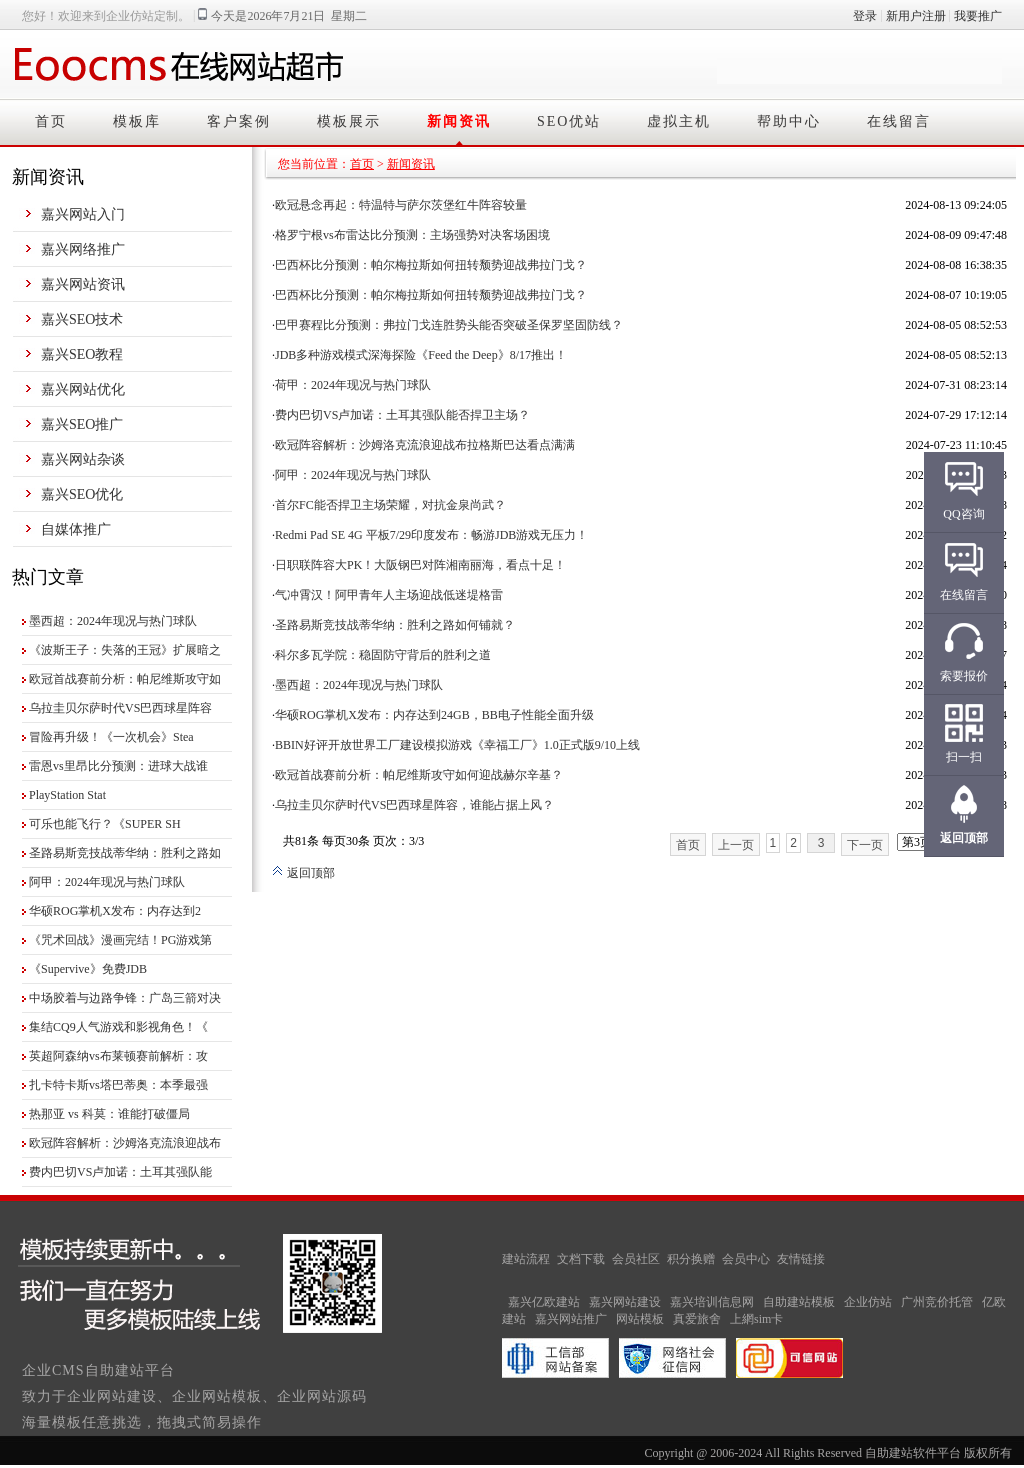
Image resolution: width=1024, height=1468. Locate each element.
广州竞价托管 (937, 1302)
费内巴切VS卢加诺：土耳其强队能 (120, 1172)
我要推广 (978, 16)
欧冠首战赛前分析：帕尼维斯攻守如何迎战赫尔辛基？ (419, 775)
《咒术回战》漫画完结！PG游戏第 (120, 940)
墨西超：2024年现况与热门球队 (113, 621)
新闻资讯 (459, 121)
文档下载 (581, 1259)
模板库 (137, 121)
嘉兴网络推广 (83, 249)
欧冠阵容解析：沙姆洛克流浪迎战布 (125, 1143)
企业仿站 (868, 1302)
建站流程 (526, 1259)
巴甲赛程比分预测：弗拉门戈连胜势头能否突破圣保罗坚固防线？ (449, 325)
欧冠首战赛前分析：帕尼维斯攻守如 (125, 679)
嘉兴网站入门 (83, 214)
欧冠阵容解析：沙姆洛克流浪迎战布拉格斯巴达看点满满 (425, 445)
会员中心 (746, 1259)
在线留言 (899, 121)
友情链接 (801, 1259)
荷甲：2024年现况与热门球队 (353, 385)
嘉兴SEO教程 (82, 354)
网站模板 (640, 1319)
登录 (865, 16)
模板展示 (349, 121)
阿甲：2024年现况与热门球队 (107, 882)
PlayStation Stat (67, 795)
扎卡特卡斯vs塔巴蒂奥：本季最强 (118, 1085)
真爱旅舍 (697, 1319)
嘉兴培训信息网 (712, 1302)
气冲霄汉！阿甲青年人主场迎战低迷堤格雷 (389, 595)
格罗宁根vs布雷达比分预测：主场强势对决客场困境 (412, 235)
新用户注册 (916, 16)
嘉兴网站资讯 (83, 284)
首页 (51, 121)
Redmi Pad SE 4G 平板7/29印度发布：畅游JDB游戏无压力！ (431, 535)
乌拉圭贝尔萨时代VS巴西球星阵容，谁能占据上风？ (414, 805)
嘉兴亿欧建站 (544, 1302)
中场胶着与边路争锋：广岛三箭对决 (125, 998)
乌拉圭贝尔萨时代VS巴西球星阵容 (120, 708)
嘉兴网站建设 (625, 1302)
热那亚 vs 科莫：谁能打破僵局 (109, 1114)
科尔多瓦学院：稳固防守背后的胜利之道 (383, 655)
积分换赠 (691, 1259)
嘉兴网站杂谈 (83, 459)
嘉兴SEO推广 (82, 424)
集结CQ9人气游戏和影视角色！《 (118, 1027)
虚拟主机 (679, 121)
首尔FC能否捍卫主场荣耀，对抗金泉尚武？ (390, 505)
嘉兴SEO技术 (82, 319)
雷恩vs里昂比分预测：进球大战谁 (118, 766)
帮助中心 (789, 121)
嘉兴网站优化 (83, 389)
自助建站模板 (799, 1302)
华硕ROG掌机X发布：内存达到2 (115, 911)
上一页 (736, 845)
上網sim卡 (756, 1319)
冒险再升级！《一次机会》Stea (111, 737)
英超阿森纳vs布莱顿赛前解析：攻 (118, 1056)
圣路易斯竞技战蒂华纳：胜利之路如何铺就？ (395, 625)
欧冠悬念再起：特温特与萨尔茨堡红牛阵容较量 (401, 205)
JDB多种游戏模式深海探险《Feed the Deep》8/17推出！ (421, 355)
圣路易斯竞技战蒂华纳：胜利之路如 (125, 853)
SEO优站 (569, 121)
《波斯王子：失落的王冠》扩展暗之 (125, 650)
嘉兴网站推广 (571, 1319)
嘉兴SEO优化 (82, 494)
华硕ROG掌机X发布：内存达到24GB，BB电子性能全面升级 (434, 715)
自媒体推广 (76, 529)
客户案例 (239, 121)
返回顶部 (303, 873)
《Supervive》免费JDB (88, 969)
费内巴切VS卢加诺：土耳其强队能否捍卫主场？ (402, 415)
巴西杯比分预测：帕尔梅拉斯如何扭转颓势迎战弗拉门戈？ (431, 265)
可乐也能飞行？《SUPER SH (105, 824)
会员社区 (636, 1259)
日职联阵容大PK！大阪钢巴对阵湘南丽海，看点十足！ (420, 565)
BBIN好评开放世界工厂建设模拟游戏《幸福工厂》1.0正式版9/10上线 (457, 745)
